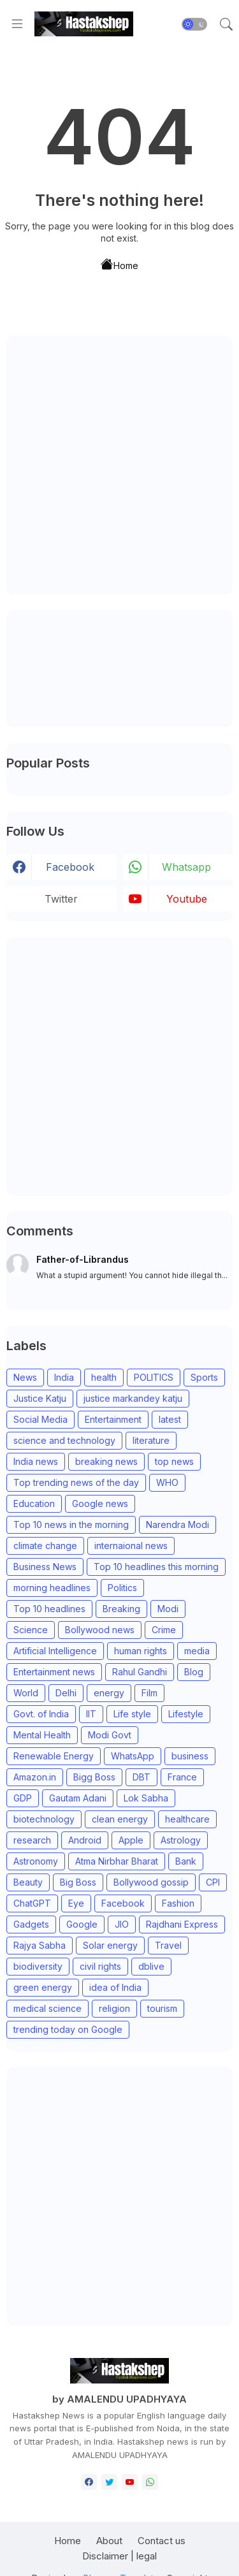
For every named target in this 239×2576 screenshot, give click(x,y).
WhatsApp (132, 1755)
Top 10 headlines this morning (156, 1566)
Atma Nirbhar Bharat (116, 1861)
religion (114, 2008)
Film (149, 1692)
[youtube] (130, 2482)
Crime (164, 1629)
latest (170, 1419)
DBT (141, 1777)
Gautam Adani (77, 1798)
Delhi (65, 1692)
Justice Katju (39, 1398)
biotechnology (44, 1819)
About (109, 2541)
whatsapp (186, 867)
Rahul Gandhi (139, 1671)
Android (84, 1840)
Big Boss (78, 1882)
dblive (151, 1966)
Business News (44, 1566)
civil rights (100, 1966)
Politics (122, 1587)
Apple (131, 1840)
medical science (47, 2008)
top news (174, 1461)
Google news (100, 1503)
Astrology (181, 1840)
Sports (204, 1377)
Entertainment (113, 1419)
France (182, 1777)
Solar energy (110, 1945)
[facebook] (89, 2482)
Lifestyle (185, 1713)
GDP (22, 1798)
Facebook (123, 1903)
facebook (70, 867)
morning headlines (52, 1587)
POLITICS (153, 1377)
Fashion (178, 1903)
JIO (122, 1924)
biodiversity (37, 1966)
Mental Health (42, 1734)
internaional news (131, 1545)
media (197, 1650)
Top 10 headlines (49, 1608)
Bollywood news (99, 1629)
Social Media (40, 1419)
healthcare (187, 1819)
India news (35, 1461)
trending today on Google (67, 2029)
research (32, 1840)
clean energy (120, 1819)
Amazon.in (34, 1777)
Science (30, 1629)
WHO (167, 1482)
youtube (186, 898)
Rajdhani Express (182, 1924)
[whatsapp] (150, 2482)
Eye (76, 1903)
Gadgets (31, 1924)
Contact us (161, 2541)
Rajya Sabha (39, 1945)
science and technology (64, 1440)
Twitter (61, 898)
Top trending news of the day (76, 1482)
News (25, 1377)
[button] (194, 24)
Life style (132, 1713)
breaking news (106, 1461)
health (104, 1377)
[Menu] (17, 24)
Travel (168, 1945)
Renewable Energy (53, 1755)
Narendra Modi (177, 1524)
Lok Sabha (146, 1798)
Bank (185, 1861)
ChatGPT (32, 1903)
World (25, 1692)
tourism (162, 2008)
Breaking (121, 1608)
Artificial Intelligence (55, 1650)
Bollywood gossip (151, 1882)
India (64, 1377)
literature (151, 1440)
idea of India (115, 1987)
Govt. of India (41, 1713)
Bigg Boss (94, 1777)
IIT (91, 1713)
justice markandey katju (132, 1398)
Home (119, 264)
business (189, 1755)
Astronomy (35, 1861)
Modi (167, 1608)
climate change (45, 1545)
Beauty (28, 1882)
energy (109, 1692)
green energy (42, 1987)
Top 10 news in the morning (71, 1524)
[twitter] (109, 2482)
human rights (140, 1650)
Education (34, 1503)
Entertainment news (54, 1671)
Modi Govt (109, 1734)
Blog (193, 1671)
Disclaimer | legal (119, 2556)
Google (82, 1924)
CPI (213, 1882)
